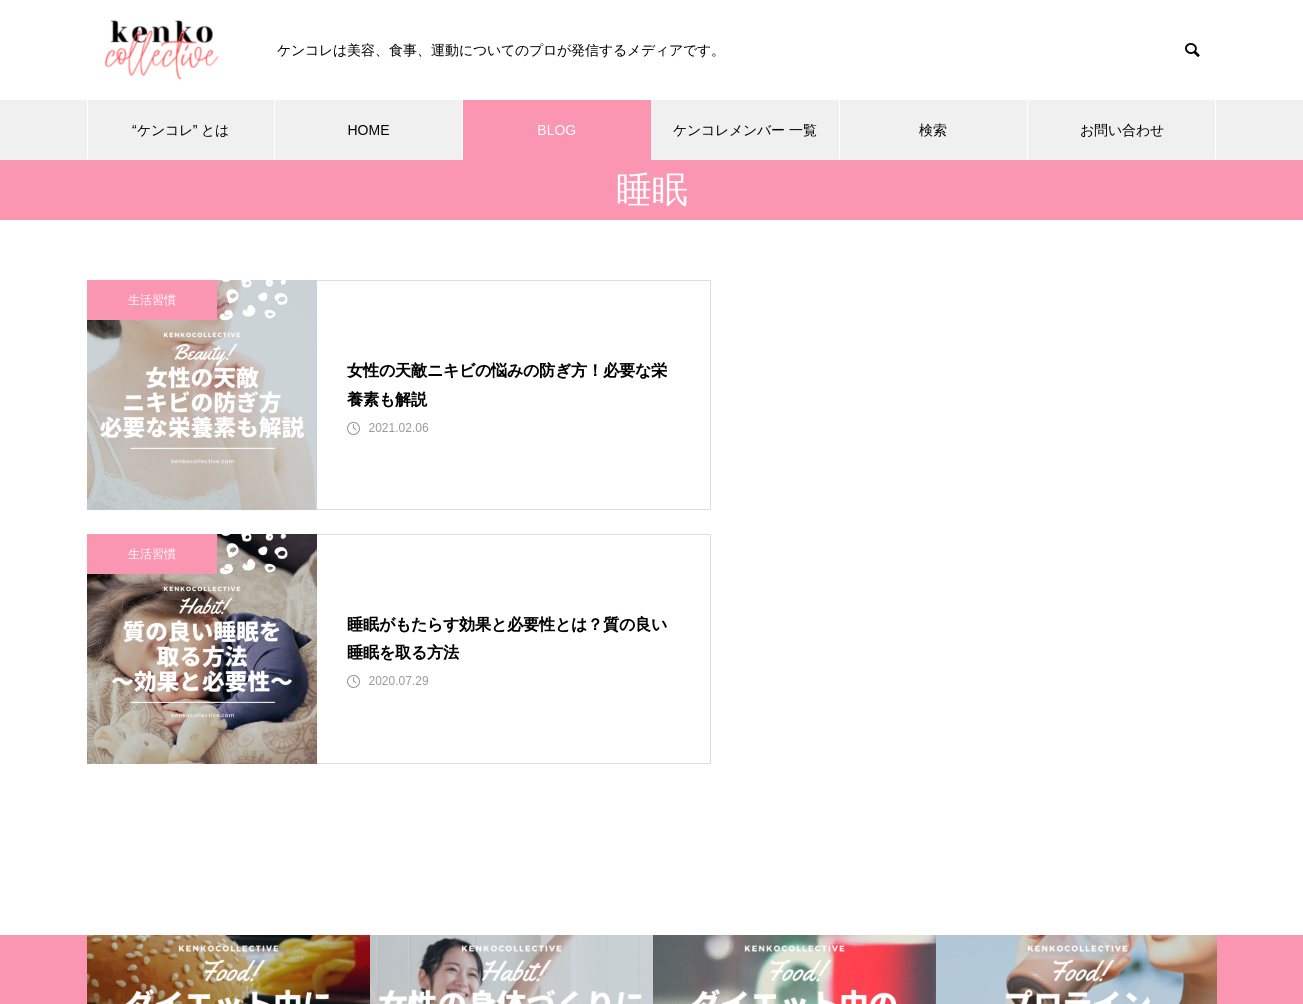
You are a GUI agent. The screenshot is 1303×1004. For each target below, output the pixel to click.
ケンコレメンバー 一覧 (745, 130)
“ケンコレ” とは (180, 130)
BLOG (556, 130)
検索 (933, 130)
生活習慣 (152, 300)
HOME (368, 130)
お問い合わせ (1122, 130)
